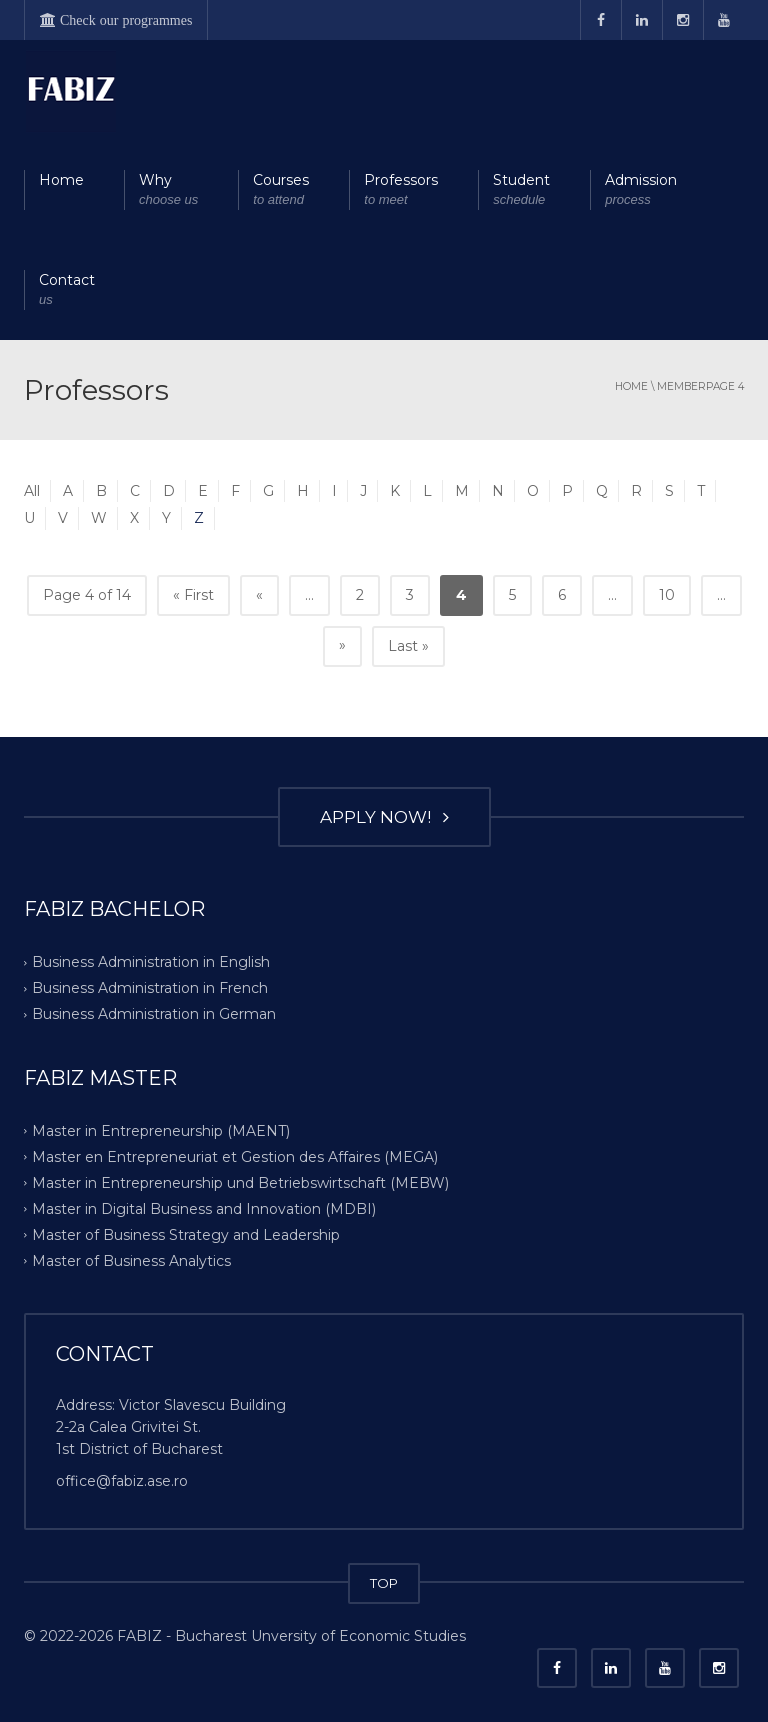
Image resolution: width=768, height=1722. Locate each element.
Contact (67, 290)
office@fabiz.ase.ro (122, 1481)
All (32, 491)
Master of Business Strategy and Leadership (186, 1235)
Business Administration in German (154, 1014)
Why (168, 190)
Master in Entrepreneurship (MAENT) (161, 1131)
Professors (401, 190)
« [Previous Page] (259, 595)
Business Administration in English (151, 962)
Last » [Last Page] (408, 646)
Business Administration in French (150, 988)
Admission (641, 190)
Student (521, 190)
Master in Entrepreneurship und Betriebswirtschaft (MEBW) (240, 1183)
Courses (281, 190)
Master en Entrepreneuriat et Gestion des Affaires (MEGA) (235, 1157)
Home (61, 180)
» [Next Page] (342, 645)
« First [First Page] (193, 595)
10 (667, 595)
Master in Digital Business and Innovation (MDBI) (204, 1209)
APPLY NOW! (384, 817)
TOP (384, 1583)
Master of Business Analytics (131, 1261)
